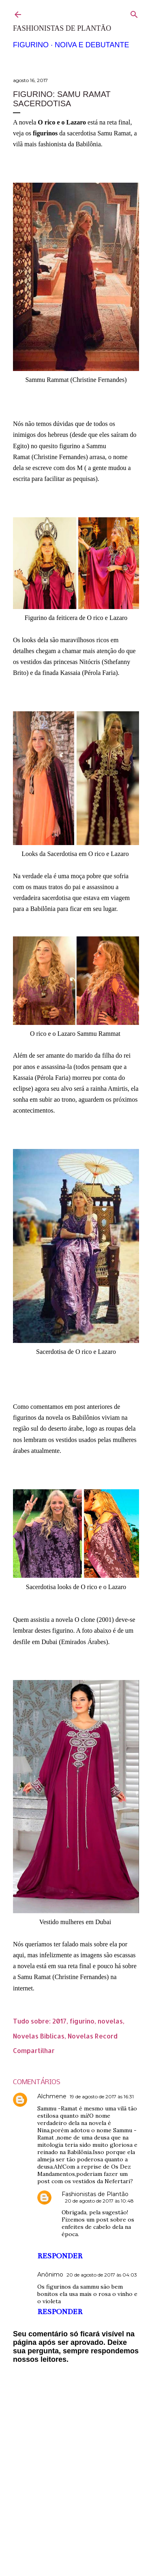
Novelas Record (93, 2036)
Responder (59, 2255)
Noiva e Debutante (92, 45)
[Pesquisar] (134, 13)
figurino (82, 2021)
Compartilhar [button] (34, 2050)
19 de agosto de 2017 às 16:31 (102, 2096)
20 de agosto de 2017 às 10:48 (99, 2201)
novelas (110, 2021)
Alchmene (51, 2096)
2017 (59, 2021)
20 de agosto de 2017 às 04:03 (101, 2275)
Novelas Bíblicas (38, 2036)
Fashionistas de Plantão (62, 28)
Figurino (31, 45)
